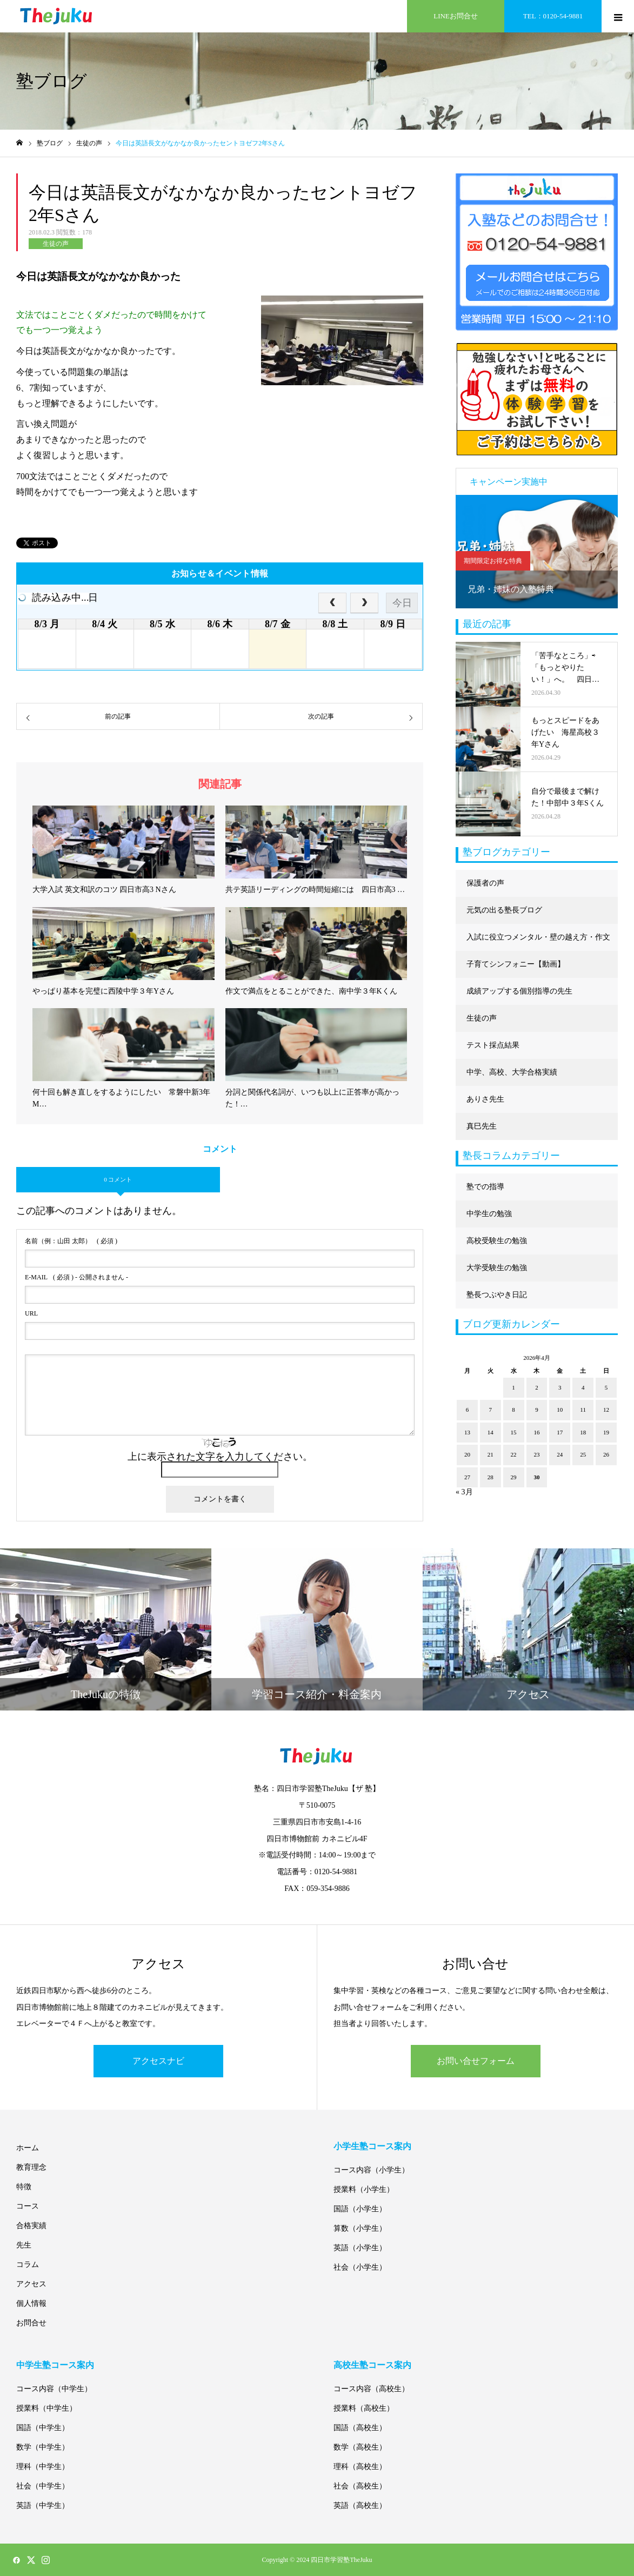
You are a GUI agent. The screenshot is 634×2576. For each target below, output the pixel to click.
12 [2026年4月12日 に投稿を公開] (606, 1409)
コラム (27, 2264)
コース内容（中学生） (54, 2389)
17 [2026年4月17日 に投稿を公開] (560, 1432)
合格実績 (31, 2226)
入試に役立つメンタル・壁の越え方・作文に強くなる (538, 942)
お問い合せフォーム (476, 2060)
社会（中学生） (42, 2486)
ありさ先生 (485, 1099)
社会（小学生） (359, 2267)
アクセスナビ (158, 2060)
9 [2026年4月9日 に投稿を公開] (536, 1409)
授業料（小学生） (363, 2189)
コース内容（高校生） (371, 2389)
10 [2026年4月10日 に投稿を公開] (560, 1409)
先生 (23, 2245)
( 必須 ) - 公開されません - (76, 1277)
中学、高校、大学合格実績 (511, 1072)
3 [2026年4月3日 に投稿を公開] (560, 1387)
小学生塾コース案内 (372, 2146)
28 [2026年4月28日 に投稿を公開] (490, 1477)
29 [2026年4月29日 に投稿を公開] (514, 1477)
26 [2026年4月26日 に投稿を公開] (606, 1454)
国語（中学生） (42, 2428)
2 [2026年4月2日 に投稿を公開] (536, 1387)
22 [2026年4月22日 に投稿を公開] (514, 1454)
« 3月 (464, 1492)
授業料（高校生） (363, 2408)
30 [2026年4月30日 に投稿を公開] (536, 1477)
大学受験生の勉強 (496, 1268)
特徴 (23, 2187)
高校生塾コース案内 (372, 2365)
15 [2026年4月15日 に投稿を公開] (514, 1432)
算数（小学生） (359, 2228)
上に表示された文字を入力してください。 (220, 1456)
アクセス (31, 2284)
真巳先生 (481, 1126)
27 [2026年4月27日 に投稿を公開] (467, 1477)
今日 (402, 603)
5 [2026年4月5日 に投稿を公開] (606, 1387)
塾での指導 (485, 1187)
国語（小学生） (359, 2209)
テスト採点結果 (492, 1045)
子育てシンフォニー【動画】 (515, 964)
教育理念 (31, 2167)
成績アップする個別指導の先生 (519, 991)
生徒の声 (56, 243)
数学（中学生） (42, 2447)
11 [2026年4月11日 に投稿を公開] (583, 1409)
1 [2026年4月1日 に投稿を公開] (513, 1387)
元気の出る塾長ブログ (504, 910)
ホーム (27, 2148)
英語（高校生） (359, 2505)
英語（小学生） (359, 2248)
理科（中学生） (42, 2467)
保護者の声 (485, 883)
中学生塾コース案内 (55, 2365)
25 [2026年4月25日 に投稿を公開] (583, 1454)
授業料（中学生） (46, 2408)
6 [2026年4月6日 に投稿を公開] (467, 1409)
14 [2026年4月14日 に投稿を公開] (490, 1432)
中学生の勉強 (489, 1214)
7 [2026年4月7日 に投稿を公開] (490, 1409)
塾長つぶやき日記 (496, 1295)
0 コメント (118, 1179)
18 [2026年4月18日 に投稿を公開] (583, 1432)
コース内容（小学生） (371, 2170)
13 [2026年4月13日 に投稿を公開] (467, 1432)
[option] (537, 551)
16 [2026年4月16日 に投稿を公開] (536, 1432)
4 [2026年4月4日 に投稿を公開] (583, 1387)
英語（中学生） (42, 2505)
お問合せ (31, 2323)
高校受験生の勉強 (496, 1241)
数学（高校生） (359, 2447)
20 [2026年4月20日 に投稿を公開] (467, 1454)
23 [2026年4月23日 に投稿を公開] (536, 1454)
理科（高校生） (359, 2467)
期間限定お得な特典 (493, 561)
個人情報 (31, 2303)
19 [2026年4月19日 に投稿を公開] (606, 1432)
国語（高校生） (359, 2428)
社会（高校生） (359, 2486)
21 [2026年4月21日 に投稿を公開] (490, 1454)
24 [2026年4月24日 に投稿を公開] (560, 1454)
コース (27, 2206)
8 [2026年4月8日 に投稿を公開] (513, 1409)
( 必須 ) (71, 1241)
